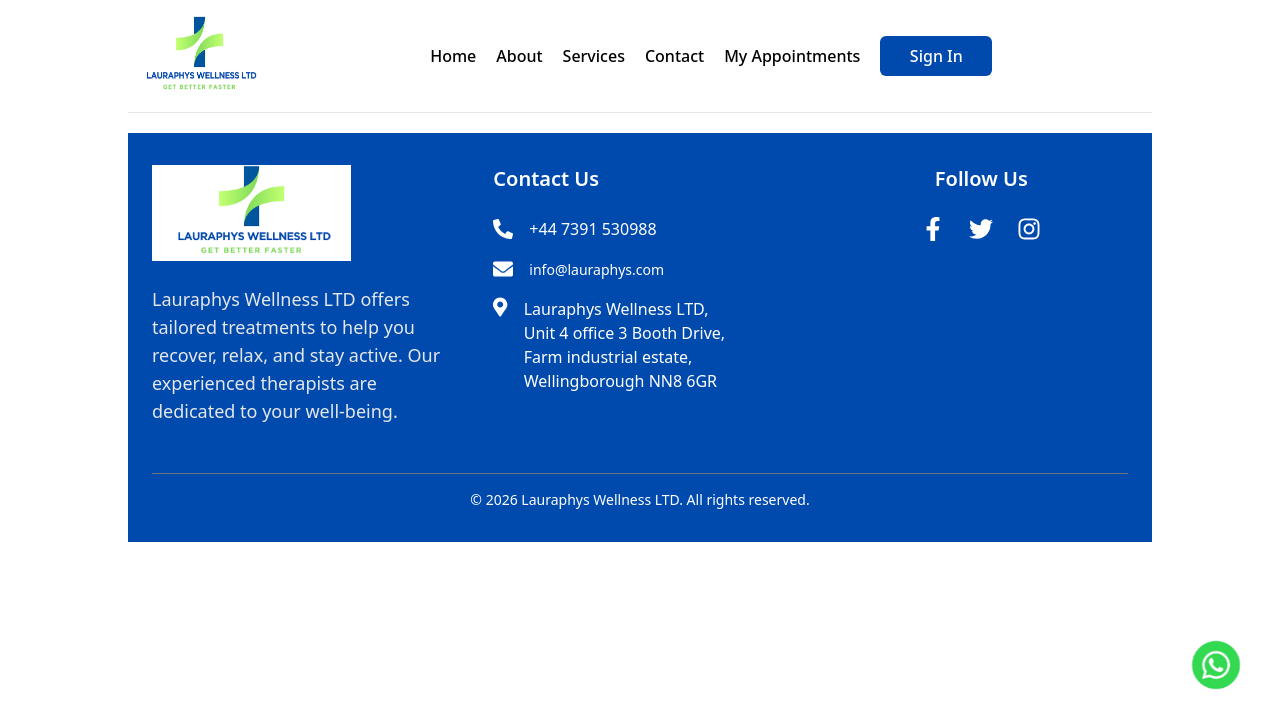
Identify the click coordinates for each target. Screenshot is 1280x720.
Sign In (936, 56)
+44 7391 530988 (592, 229)
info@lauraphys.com (596, 269)
